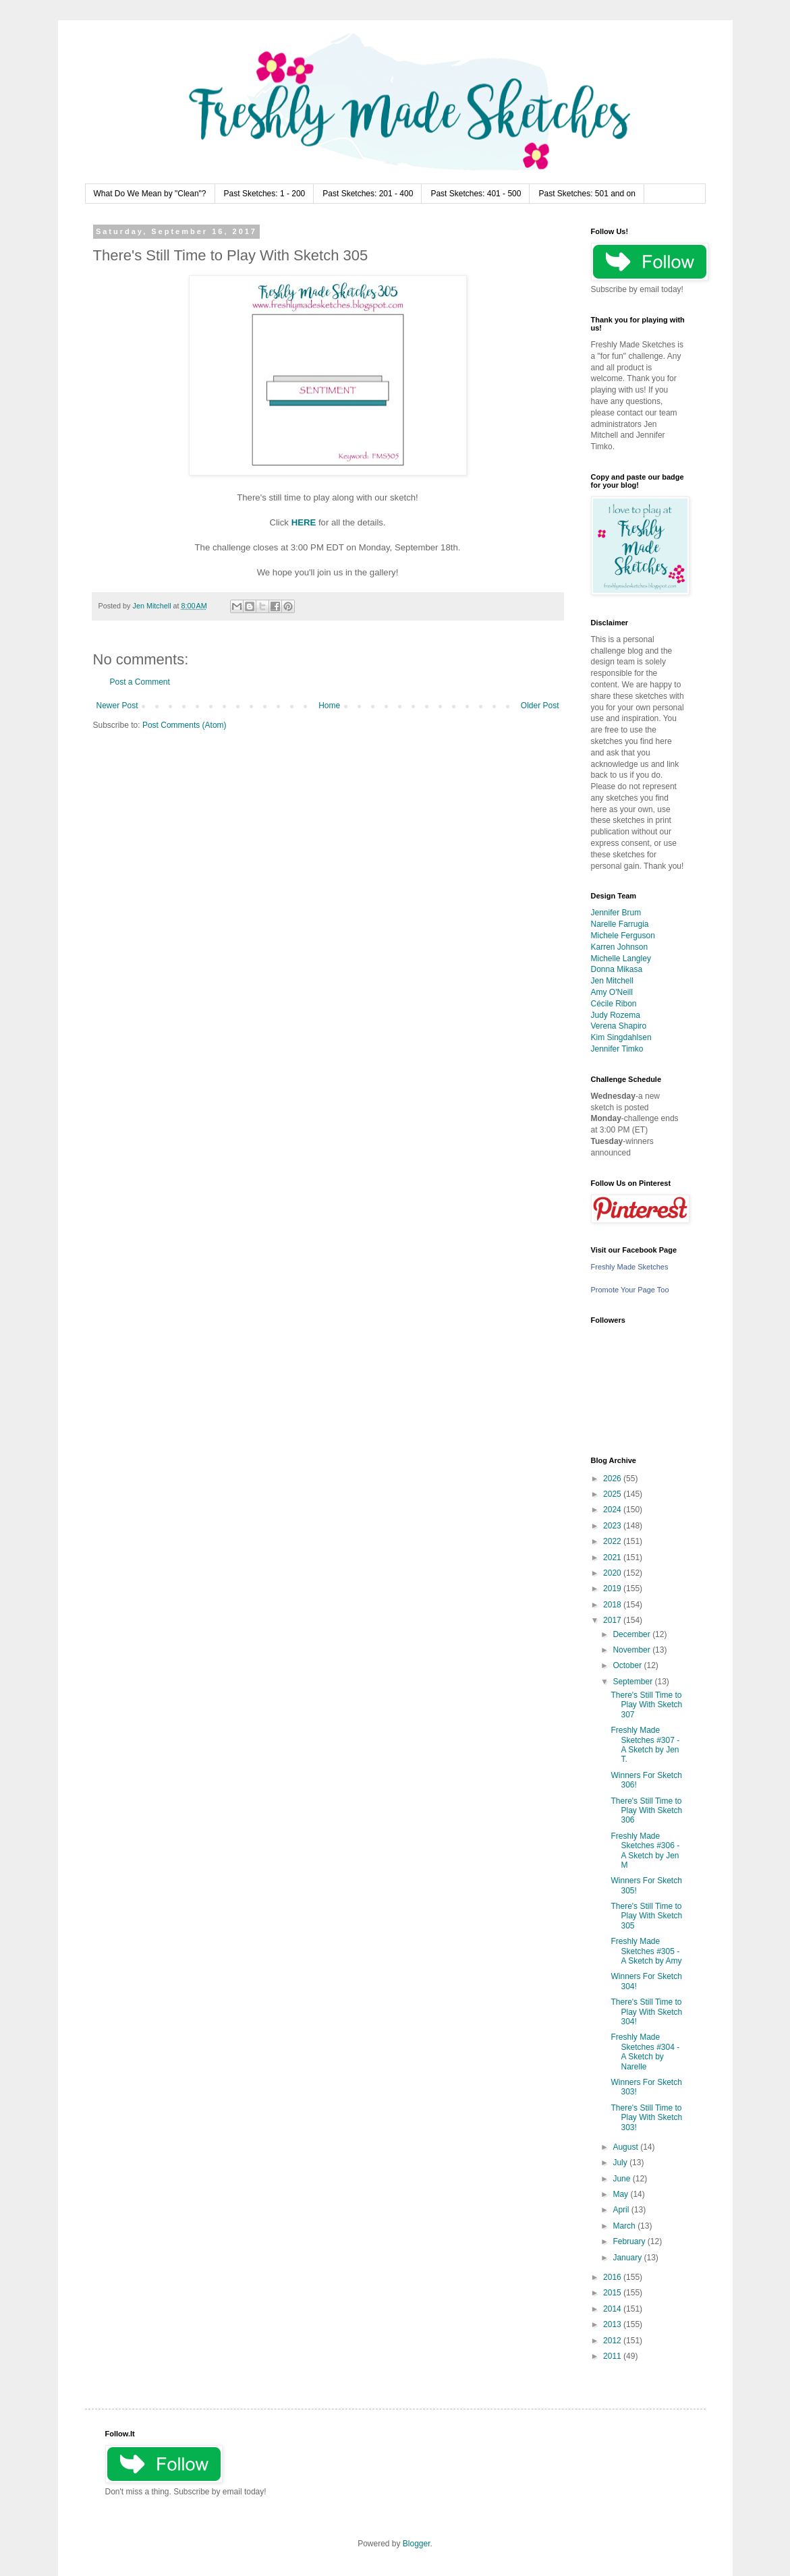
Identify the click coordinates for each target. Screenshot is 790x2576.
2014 (613, 2309)
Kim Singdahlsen (621, 1037)
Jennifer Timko (617, 1049)
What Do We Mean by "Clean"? (150, 193)
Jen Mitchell (612, 980)
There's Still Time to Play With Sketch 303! (646, 2117)
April (622, 2209)
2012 (613, 2340)
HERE (303, 522)
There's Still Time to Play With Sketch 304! (646, 2011)
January (628, 2257)
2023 (613, 1525)
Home (329, 705)
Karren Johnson (619, 947)
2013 (613, 2324)
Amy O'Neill (612, 992)
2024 (613, 1509)
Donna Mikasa (617, 969)
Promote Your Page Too (630, 1290)
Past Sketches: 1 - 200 (265, 193)
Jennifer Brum (616, 912)
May (621, 2194)
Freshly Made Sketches (630, 1267)
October (628, 1665)
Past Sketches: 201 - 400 (367, 193)
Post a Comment (140, 682)
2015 (613, 2292)
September (633, 1681)
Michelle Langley (621, 958)
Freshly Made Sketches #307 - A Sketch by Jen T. (645, 1744)
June (622, 2178)
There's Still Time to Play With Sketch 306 (646, 1810)
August (626, 2147)
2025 (613, 1494)
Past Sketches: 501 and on (586, 193)
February (630, 2241)
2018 (613, 1604)
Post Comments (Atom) (184, 725)
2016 (613, 2277)
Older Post (540, 705)
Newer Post (117, 705)
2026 (613, 1478)
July (621, 2162)
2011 (613, 2356)
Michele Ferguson (623, 935)
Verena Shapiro (619, 1026)
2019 (613, 1588)
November (632, 1650)
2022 (613, 1541)
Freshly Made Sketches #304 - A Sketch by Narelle (645, 2051)
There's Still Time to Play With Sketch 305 (646, 1915)
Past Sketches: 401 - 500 (475, 193)
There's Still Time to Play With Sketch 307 (646, 1704)
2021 (613, 1557)
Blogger (416, 2543)
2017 (613, 1620)
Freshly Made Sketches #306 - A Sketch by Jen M (645, 1850)
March (625, 2226)
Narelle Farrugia (620, 924)
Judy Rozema (615, 1015)
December (632, 1634)
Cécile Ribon (614, 1003)
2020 (613, 1573)
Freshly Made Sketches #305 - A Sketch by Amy (646, 1951)
